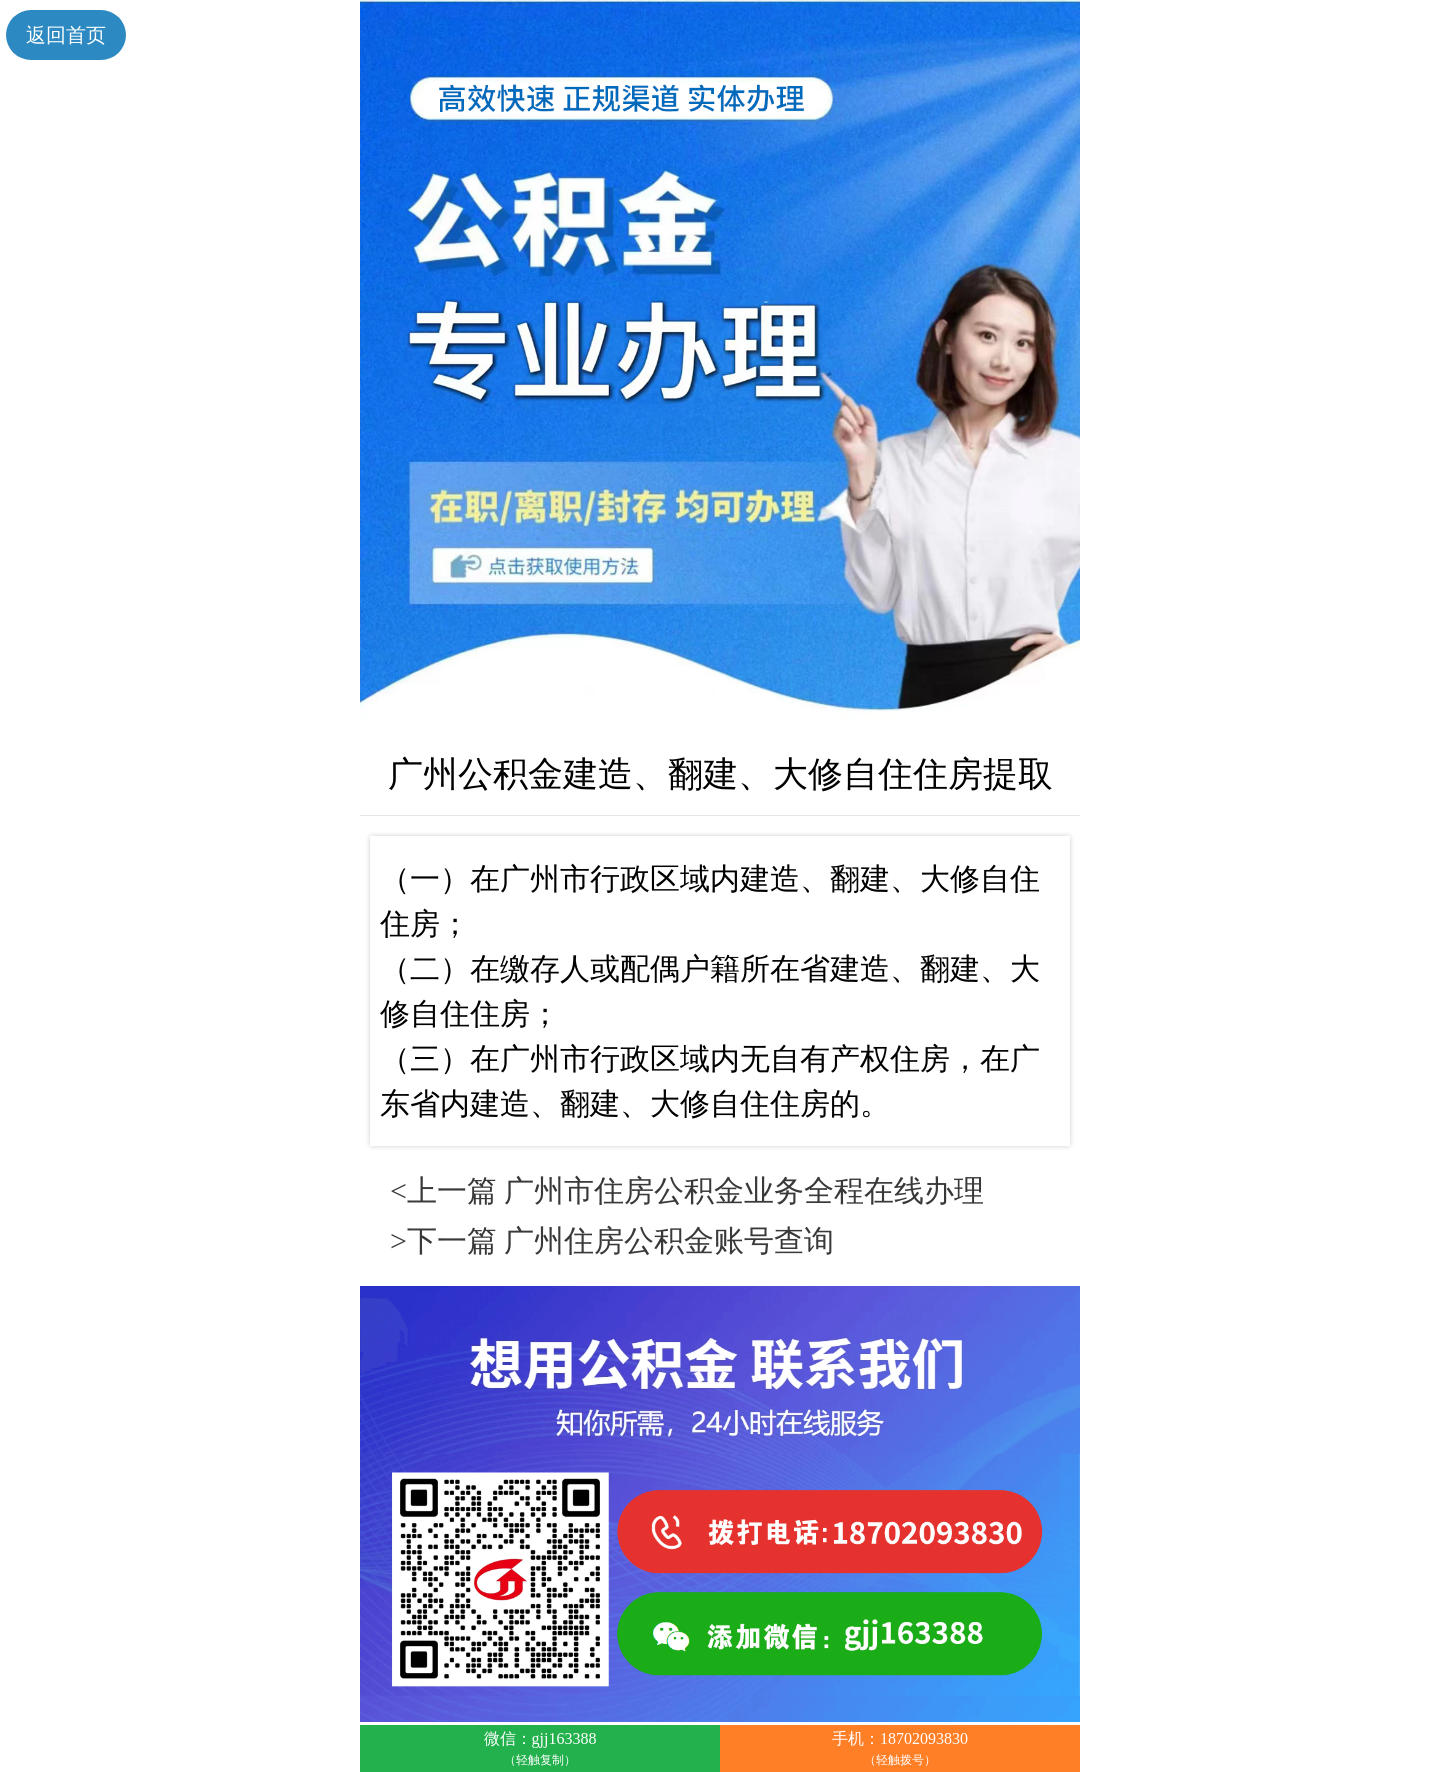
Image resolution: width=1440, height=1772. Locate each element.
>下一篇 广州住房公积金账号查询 (612, 1240)
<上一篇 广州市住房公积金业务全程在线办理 (687, 1190)
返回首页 (66, 35)
